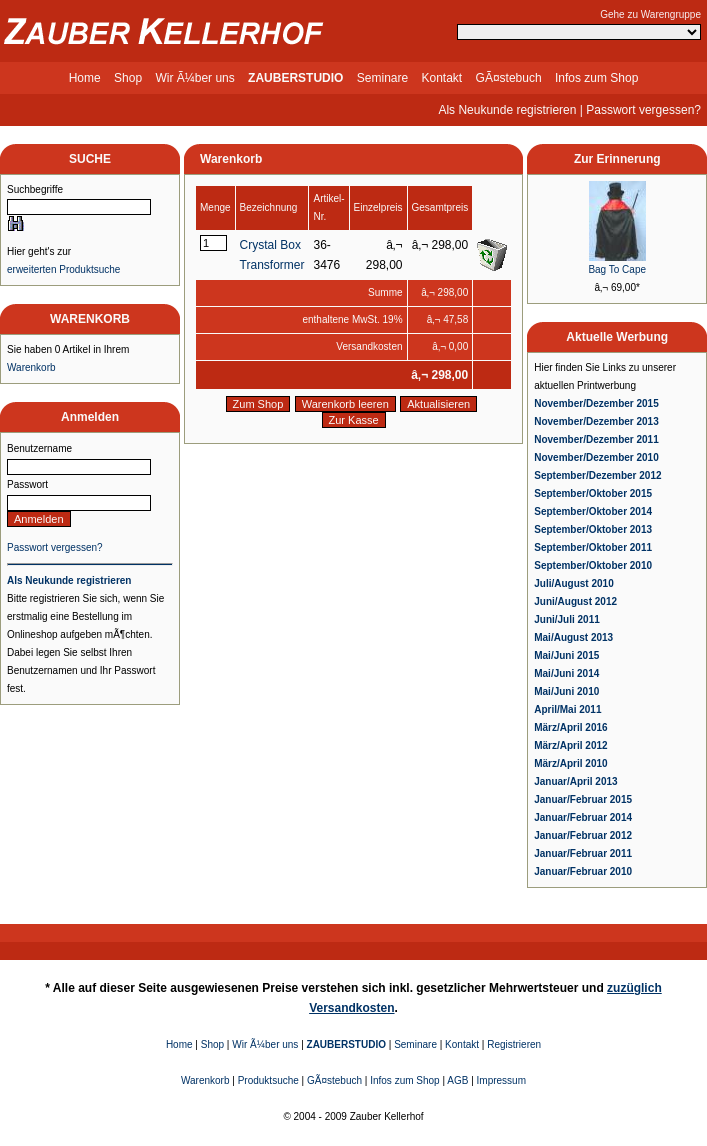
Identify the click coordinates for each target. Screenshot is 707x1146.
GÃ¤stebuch (509, 78)
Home (85, 78)
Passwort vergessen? (643, 110)
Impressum (501, 1080)
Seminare (382, 78)
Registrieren (514, 1044)
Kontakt (442, 78)
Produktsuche (268, 1080)
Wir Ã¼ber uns (194, 78)
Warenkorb (31, 367)
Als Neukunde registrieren (507, 110)
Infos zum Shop (596, 78)
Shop (128, 78)
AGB (457, 1080)
